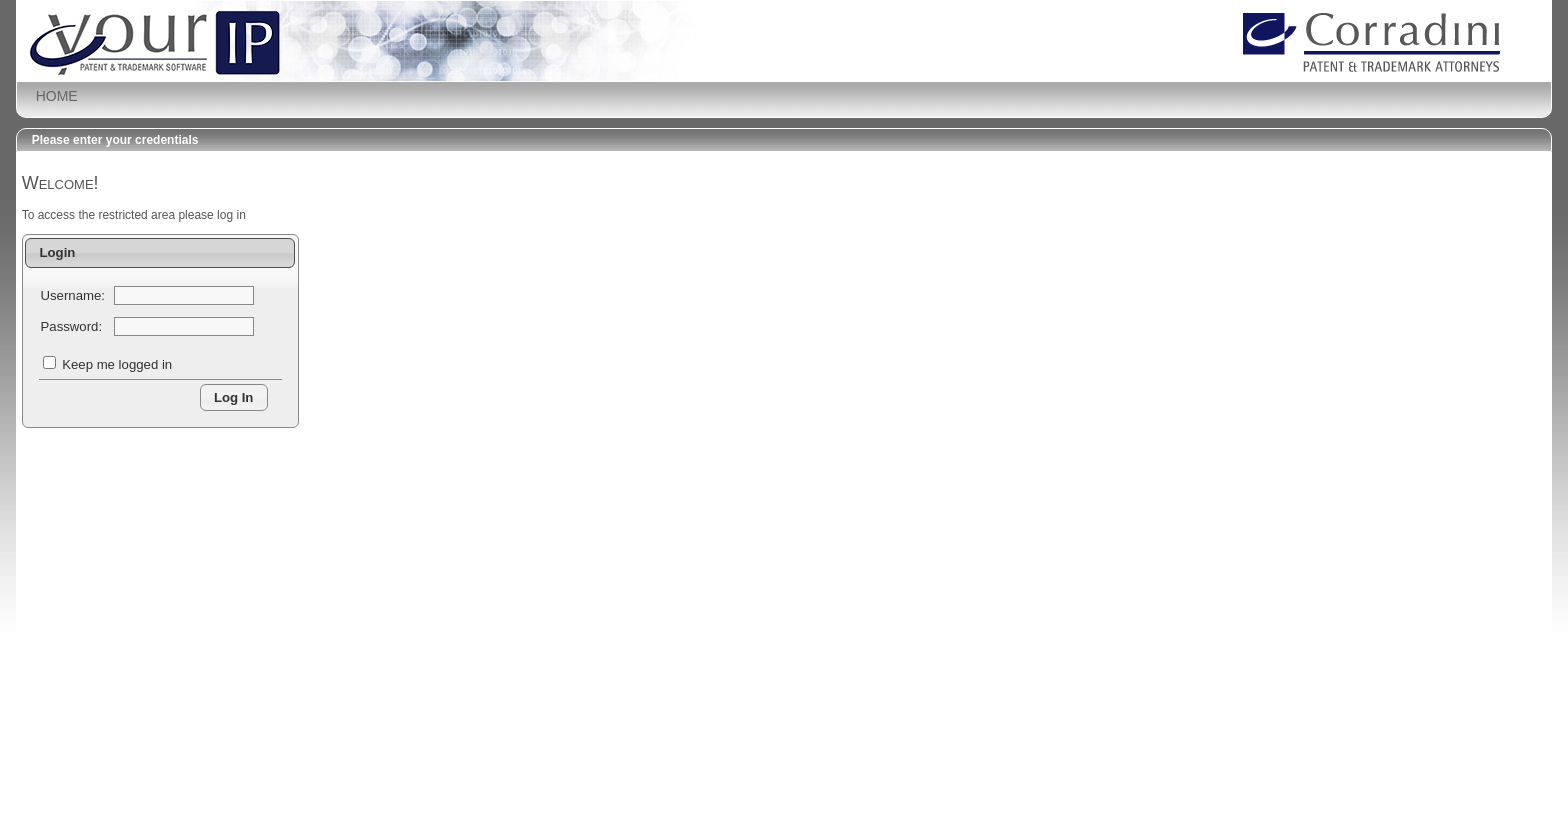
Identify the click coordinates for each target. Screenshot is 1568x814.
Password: (72, 326)
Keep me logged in (117, 364)
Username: (73, 295)
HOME (57, 96)
